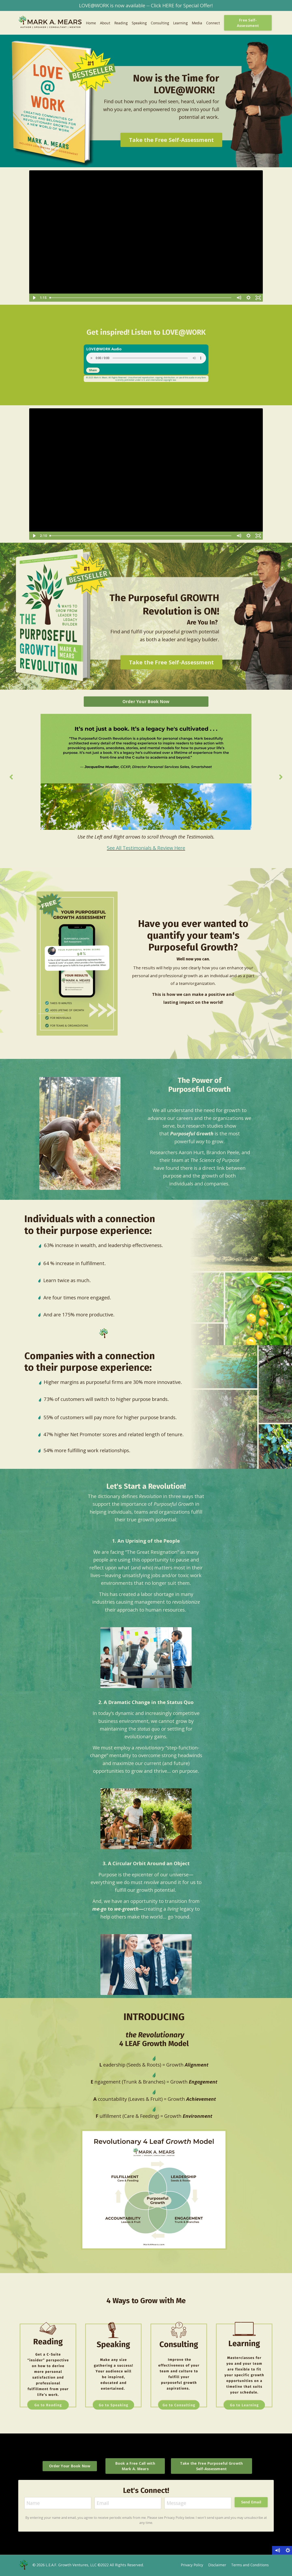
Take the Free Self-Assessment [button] (169, 140)
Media (198, 22)
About (103, 22)
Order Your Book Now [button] (146, 702)
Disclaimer (215, 2565)
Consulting (160, 22)
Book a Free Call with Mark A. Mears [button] (135, 2467)
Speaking (139, 22)
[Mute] (239, 298)
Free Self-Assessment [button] (249, 23)
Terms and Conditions (249, 2565)
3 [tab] (143, 829)
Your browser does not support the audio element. (146, 358)
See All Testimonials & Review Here (146, 848)
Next (281, 778)
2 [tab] (136, 829)
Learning (181, 22)
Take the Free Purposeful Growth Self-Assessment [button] (211, 2467)
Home (88, 22)
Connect (215, 22)
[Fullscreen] (258, 298)
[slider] (140, 298)
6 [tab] (162, 829)
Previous (11, 778)
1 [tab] (130, 829)
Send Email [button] (251, 2503)
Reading (120, 22)
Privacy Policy (189, 2565)
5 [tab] (156, 829)
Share (93, 370)
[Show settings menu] (248, 298)
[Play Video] (34, 298)
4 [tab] (149, 829)
